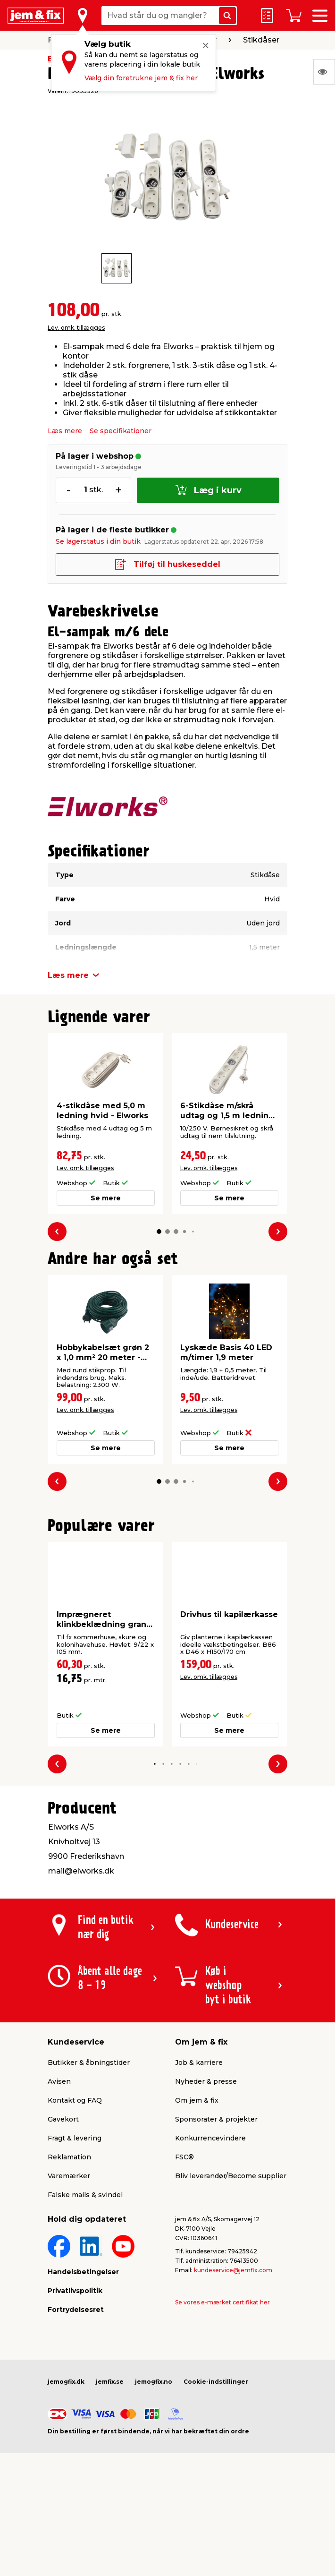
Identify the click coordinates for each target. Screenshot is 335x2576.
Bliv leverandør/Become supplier (230, 2176)
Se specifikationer (120, 431)
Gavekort (63, 2119)
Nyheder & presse (206, 2081)
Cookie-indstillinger (216, 2382)
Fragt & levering (74, 2138)
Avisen (59, 2081)
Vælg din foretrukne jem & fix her (141, 78)
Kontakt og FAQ (75, 2100)
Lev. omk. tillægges (76, 328)
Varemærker (69, 2176)
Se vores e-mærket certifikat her (222, 2302)
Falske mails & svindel (85, 2195)
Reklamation (69, 2157)
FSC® (184, 2157)
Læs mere (65, 431)
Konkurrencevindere (210, 2138)
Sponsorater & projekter (216, 2119)
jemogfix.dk (66, 2382)
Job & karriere (199, 2062)
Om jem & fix (196, 2100)
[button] (159, 1231)
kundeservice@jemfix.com (233, 2270)
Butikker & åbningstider (89, 2062)
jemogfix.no (153, 2382)
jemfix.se (110, 2382)
